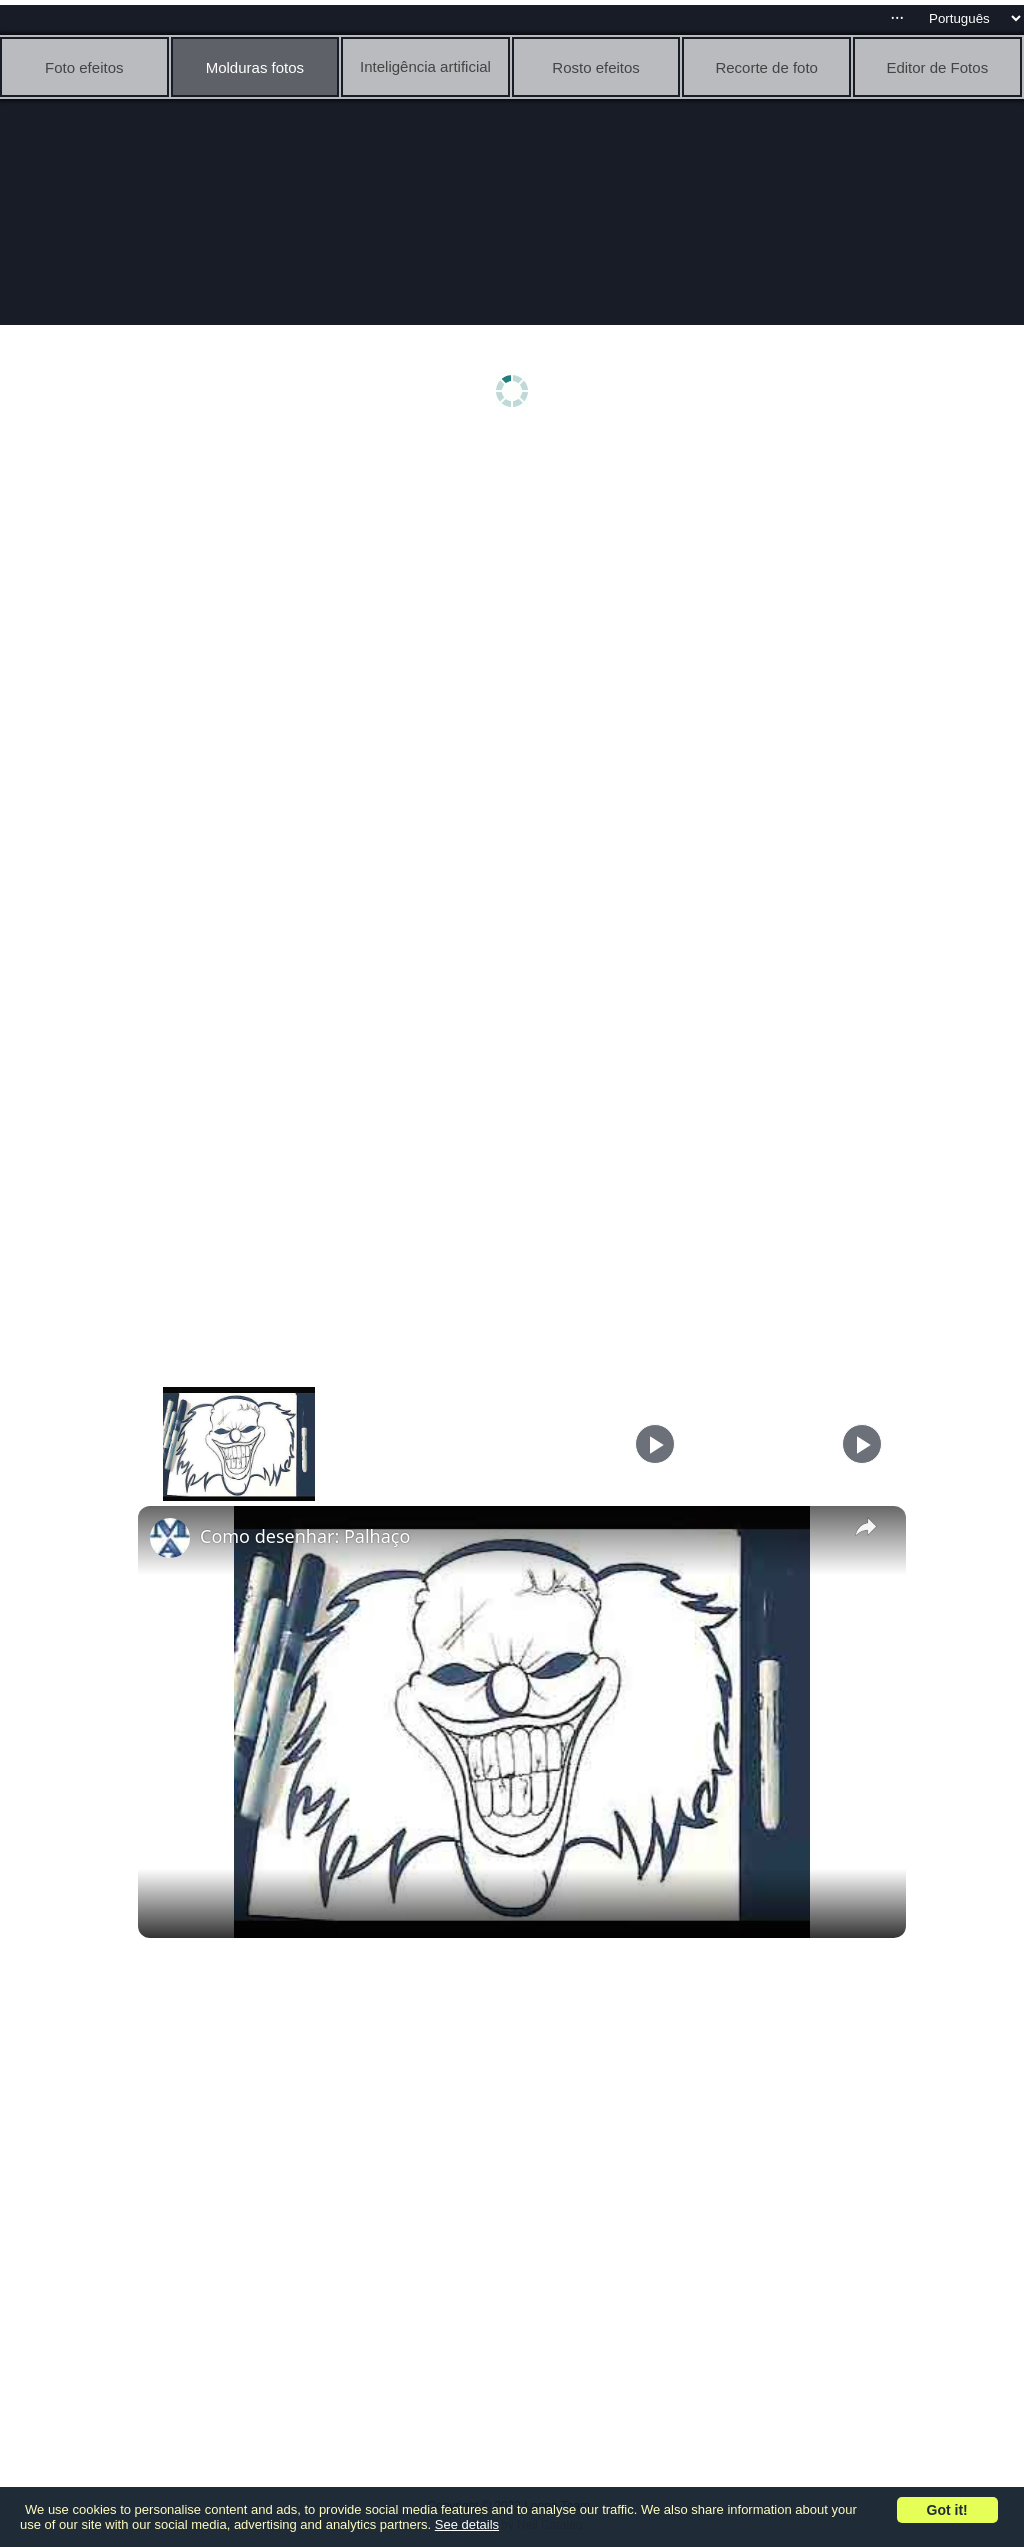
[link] (170, 1538)
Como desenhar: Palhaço (305, 1536)
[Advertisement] (517, 597)
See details (467, 2524)
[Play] (655, 1444)
